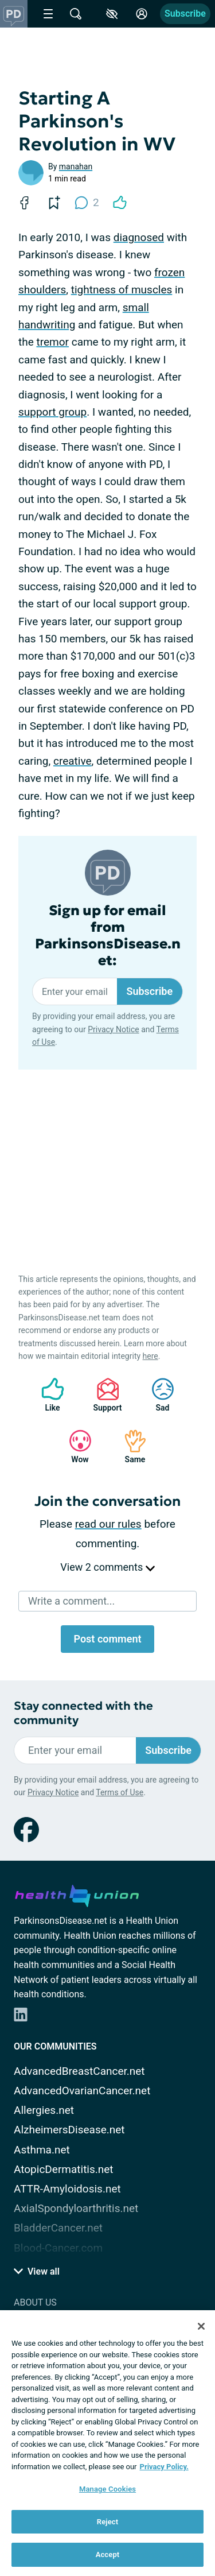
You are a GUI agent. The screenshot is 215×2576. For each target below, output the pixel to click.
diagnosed (139, 237)
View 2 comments (107, 1567)
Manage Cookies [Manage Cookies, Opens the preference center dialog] (107, 2489)
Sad (157, 1394)
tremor (52, 341)
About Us (35, 2302)
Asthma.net (42, 2149)
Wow (74, 1446)
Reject (108, 2521)
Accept (108, 2554)
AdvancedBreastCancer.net (79, 2071)
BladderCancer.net (58, 2227)
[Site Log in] (141, 14)
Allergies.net (44, 2110)
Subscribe (185, 13)
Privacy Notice (113, 1029)
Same (129, 1446)
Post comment (107, 1639)
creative (72, 761)
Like (47, 1394)
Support (103, 1394)
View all (37, 2271)
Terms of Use (119, 1792)
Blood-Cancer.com (58, 2248)
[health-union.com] (77, 1894)
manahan (75, 166)
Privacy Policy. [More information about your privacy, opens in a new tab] (164, 2466)
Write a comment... (71, 1601)
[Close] (201, 2326)
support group (52, 412)
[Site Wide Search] (75, 14)
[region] (107, 2443)
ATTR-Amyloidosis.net (67, 2188)
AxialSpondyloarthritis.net (76, 2208)
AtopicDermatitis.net (64, 2169)
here (150, 1356)
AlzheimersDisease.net (69, 2129)
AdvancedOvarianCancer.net (82, 2090)
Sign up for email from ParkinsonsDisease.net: (108, 935)
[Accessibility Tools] (112, 14)
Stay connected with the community (83, 1713)
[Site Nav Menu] (48, 14)
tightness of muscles (122, 289)
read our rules (108, 1524)
